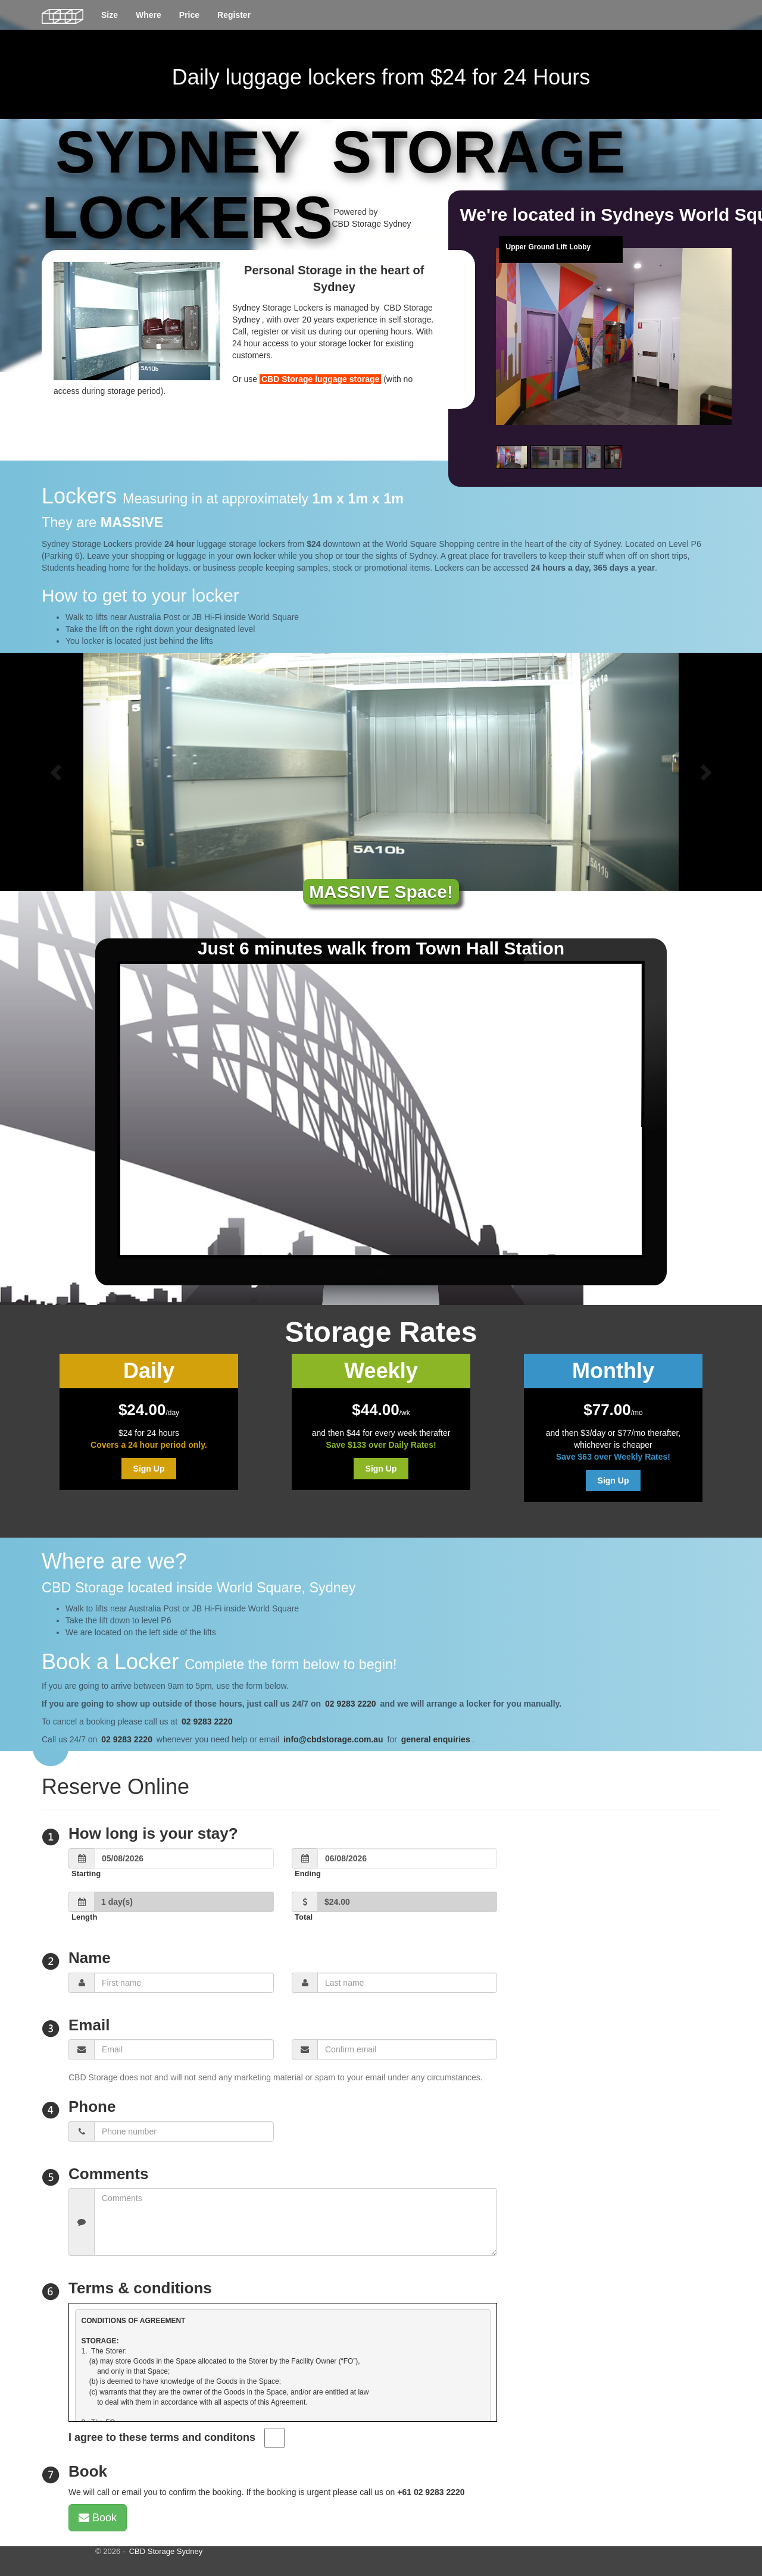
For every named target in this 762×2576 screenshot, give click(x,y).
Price (189, 15)
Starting (86, 1873)
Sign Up (149, 1468)
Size (109, 15)
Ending (308, 1873)
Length (84, 1917)
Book (98, 2518)
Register (234, 15)
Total (304, 1917)
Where (148, 15)
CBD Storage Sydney (166, 2551)
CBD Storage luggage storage (320, 379)
